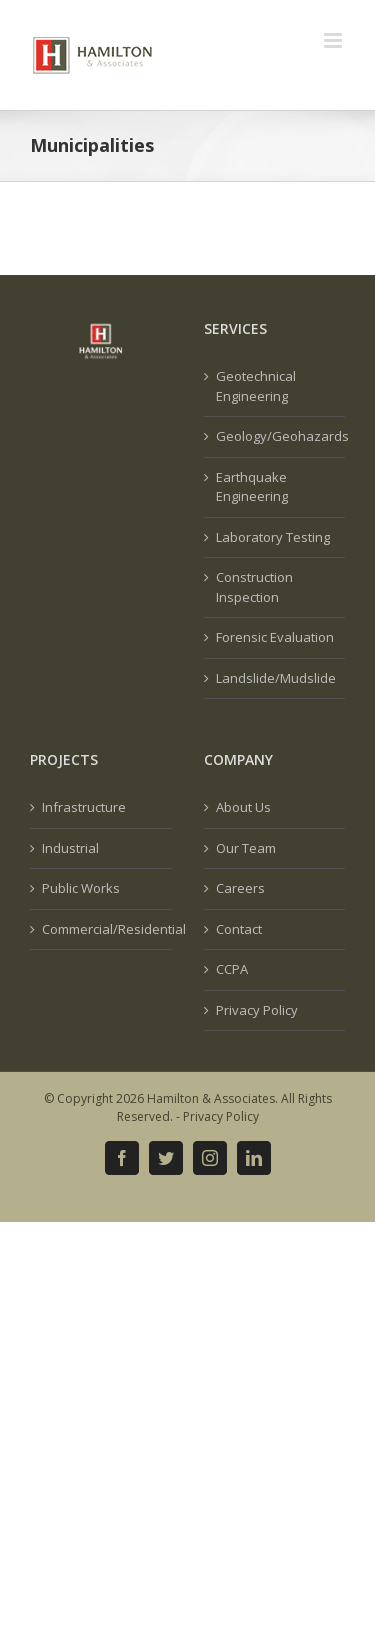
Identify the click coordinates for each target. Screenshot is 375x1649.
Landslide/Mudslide (276, 678)
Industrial (70, 848)
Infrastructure (84, 807)
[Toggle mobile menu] (334, 40)
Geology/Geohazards (276, 436)
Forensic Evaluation (275, 637)
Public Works (81, 888)
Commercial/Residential (102, 929)
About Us (243, 807)
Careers (240, 888)
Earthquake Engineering (252, 487)
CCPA (232, 969)
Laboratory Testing (273, 537)
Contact (239, 929)
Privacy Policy (257, 1010)
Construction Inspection (254, 587)
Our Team (246, 848)
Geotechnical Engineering (256, 386)
